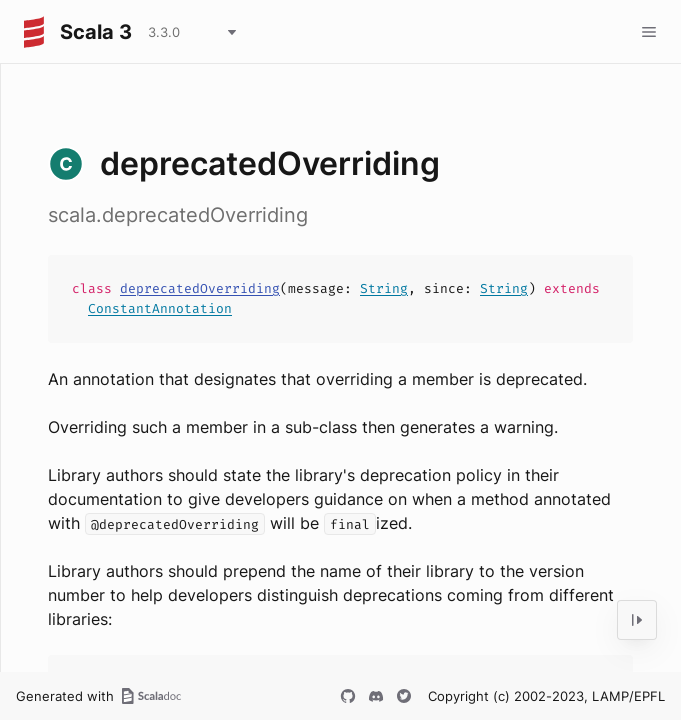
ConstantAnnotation (160, 308)
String (384, 288)
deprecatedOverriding (200, 288)
